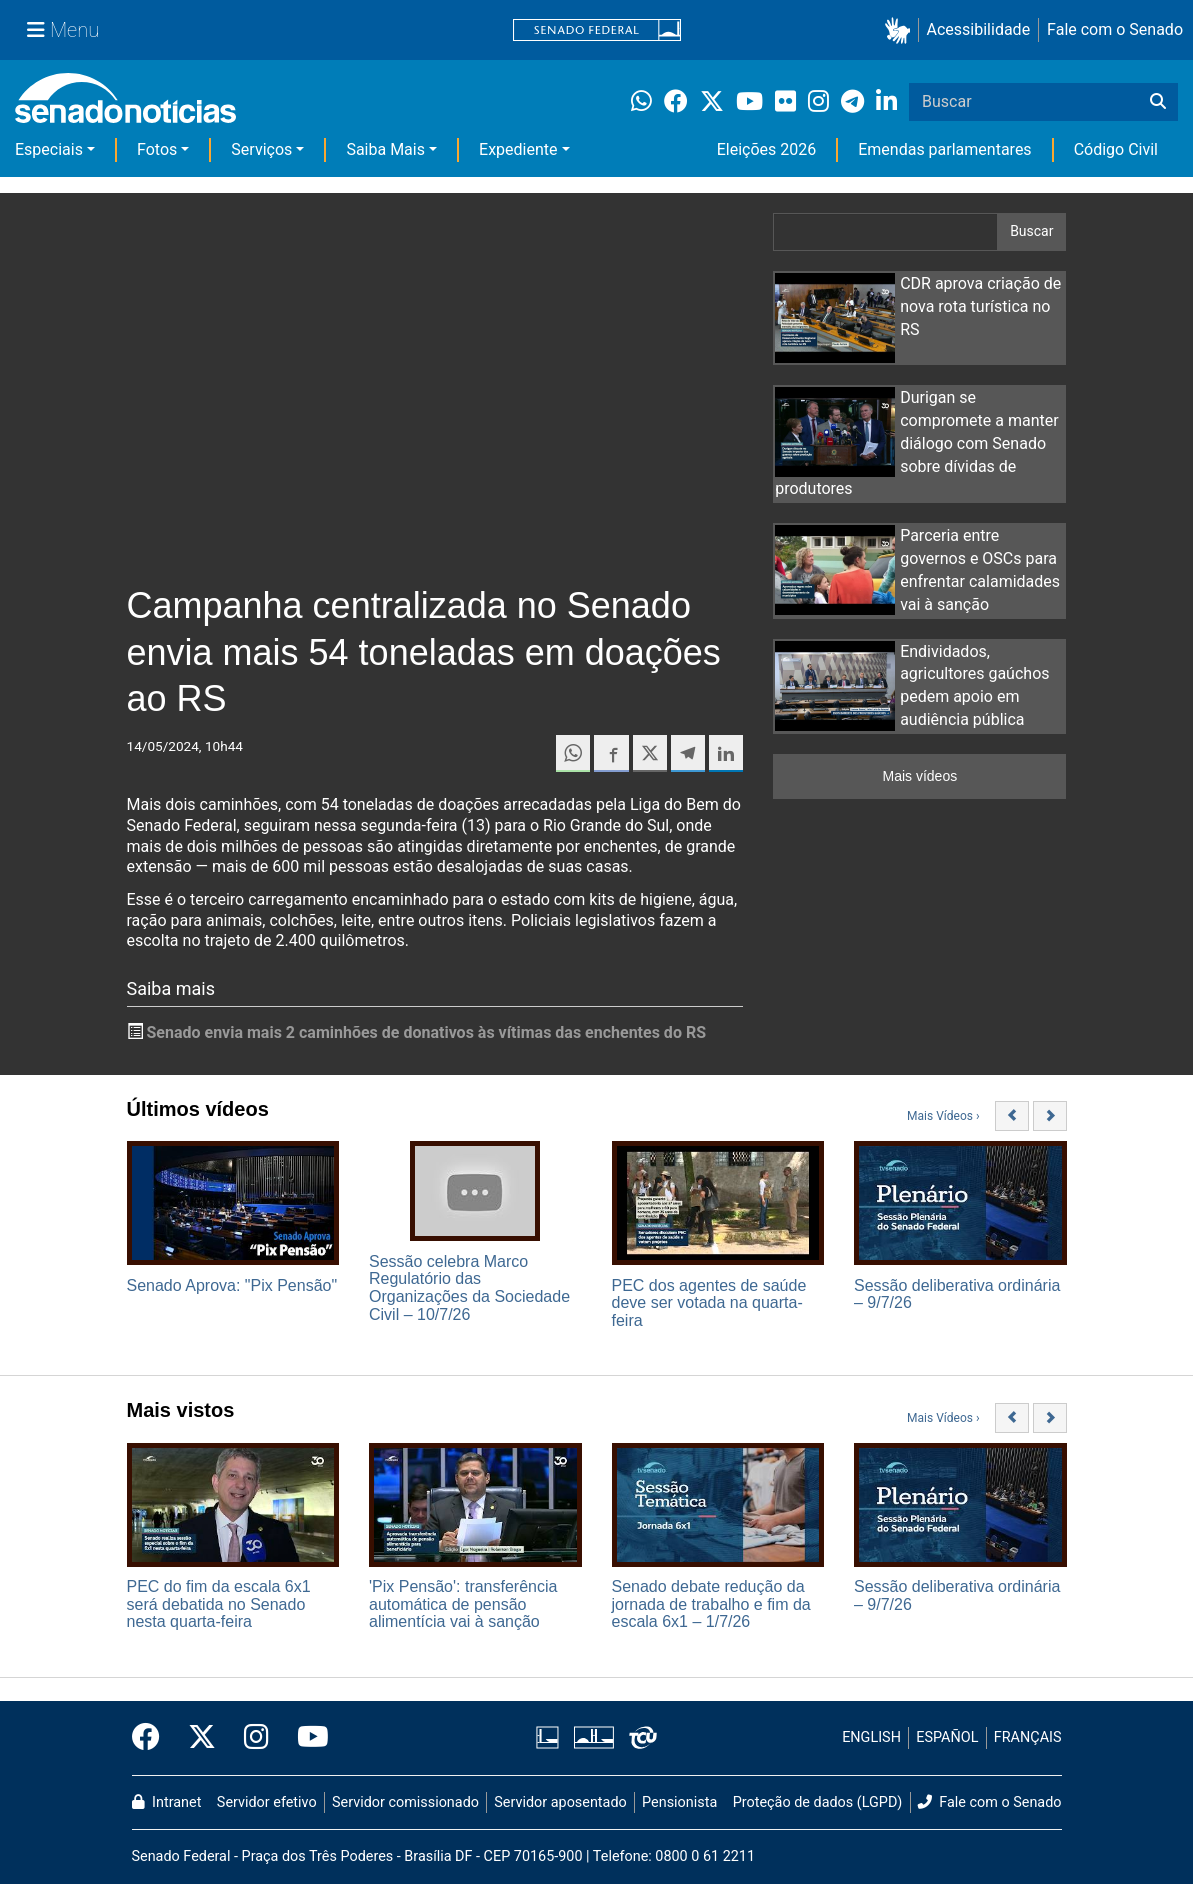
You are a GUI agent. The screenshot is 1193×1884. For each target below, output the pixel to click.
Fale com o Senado (1115, 29)
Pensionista (679, 1802)
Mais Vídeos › (943, 1116)
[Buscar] (1158, 102)
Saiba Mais (385, 149)
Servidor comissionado (405, 1802)
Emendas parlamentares (944, 149)
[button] (901, 30)
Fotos (157, 149)
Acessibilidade (979, 29)
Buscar (1031, 231)
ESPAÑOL (947, 1737)
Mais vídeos (919, 776)
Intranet (167, 1802)
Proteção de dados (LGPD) (818, 1802)
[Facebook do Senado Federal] (153, 1738)
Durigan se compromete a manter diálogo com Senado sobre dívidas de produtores (917, 443)
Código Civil (1116, 149)
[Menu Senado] (63, 30)
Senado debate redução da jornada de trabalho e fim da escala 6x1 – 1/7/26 (711, 1604)
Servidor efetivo (267, 1802)
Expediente (518, 149)
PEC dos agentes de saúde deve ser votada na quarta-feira (709, 1303)
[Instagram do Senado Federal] (256, 1738)
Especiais (49, 149)
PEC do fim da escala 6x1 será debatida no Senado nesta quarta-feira (219, 1604)
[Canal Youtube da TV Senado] (306, 1738)
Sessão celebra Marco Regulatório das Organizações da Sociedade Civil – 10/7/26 (469, 1288)
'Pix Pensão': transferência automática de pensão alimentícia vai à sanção (463, 1604)
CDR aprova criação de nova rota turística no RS (980, 306)
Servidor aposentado (560, 1802)
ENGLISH (871, 1737)
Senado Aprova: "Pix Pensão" (232, 1285)
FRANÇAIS (1028, 1737)
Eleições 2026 (767, 149)
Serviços (261, 149)
